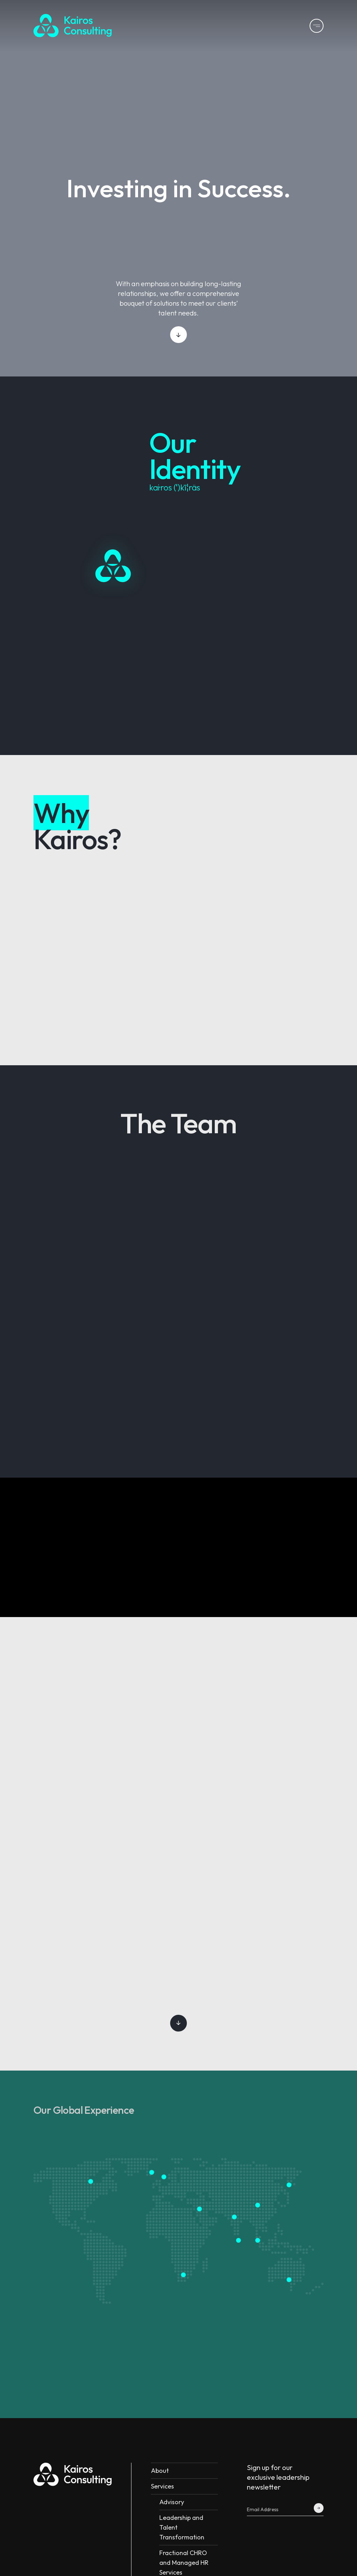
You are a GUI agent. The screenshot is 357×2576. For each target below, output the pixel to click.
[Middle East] (199, 2209)
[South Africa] (183, 2275)
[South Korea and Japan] (289, 2185)
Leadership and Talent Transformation (181, 2527)
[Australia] (289, 2279)
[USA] (91, 2181)
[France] (163, 2177)
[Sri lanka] (238, 2240)
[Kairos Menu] (317, 26)
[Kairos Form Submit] (319, 2508)
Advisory (171, 2502)
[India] (234, 2217)
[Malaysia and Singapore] (258, 2240)
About (160, 2471)
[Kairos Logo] (72, 25)
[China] (258, 2205)
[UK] (152, 2172)
